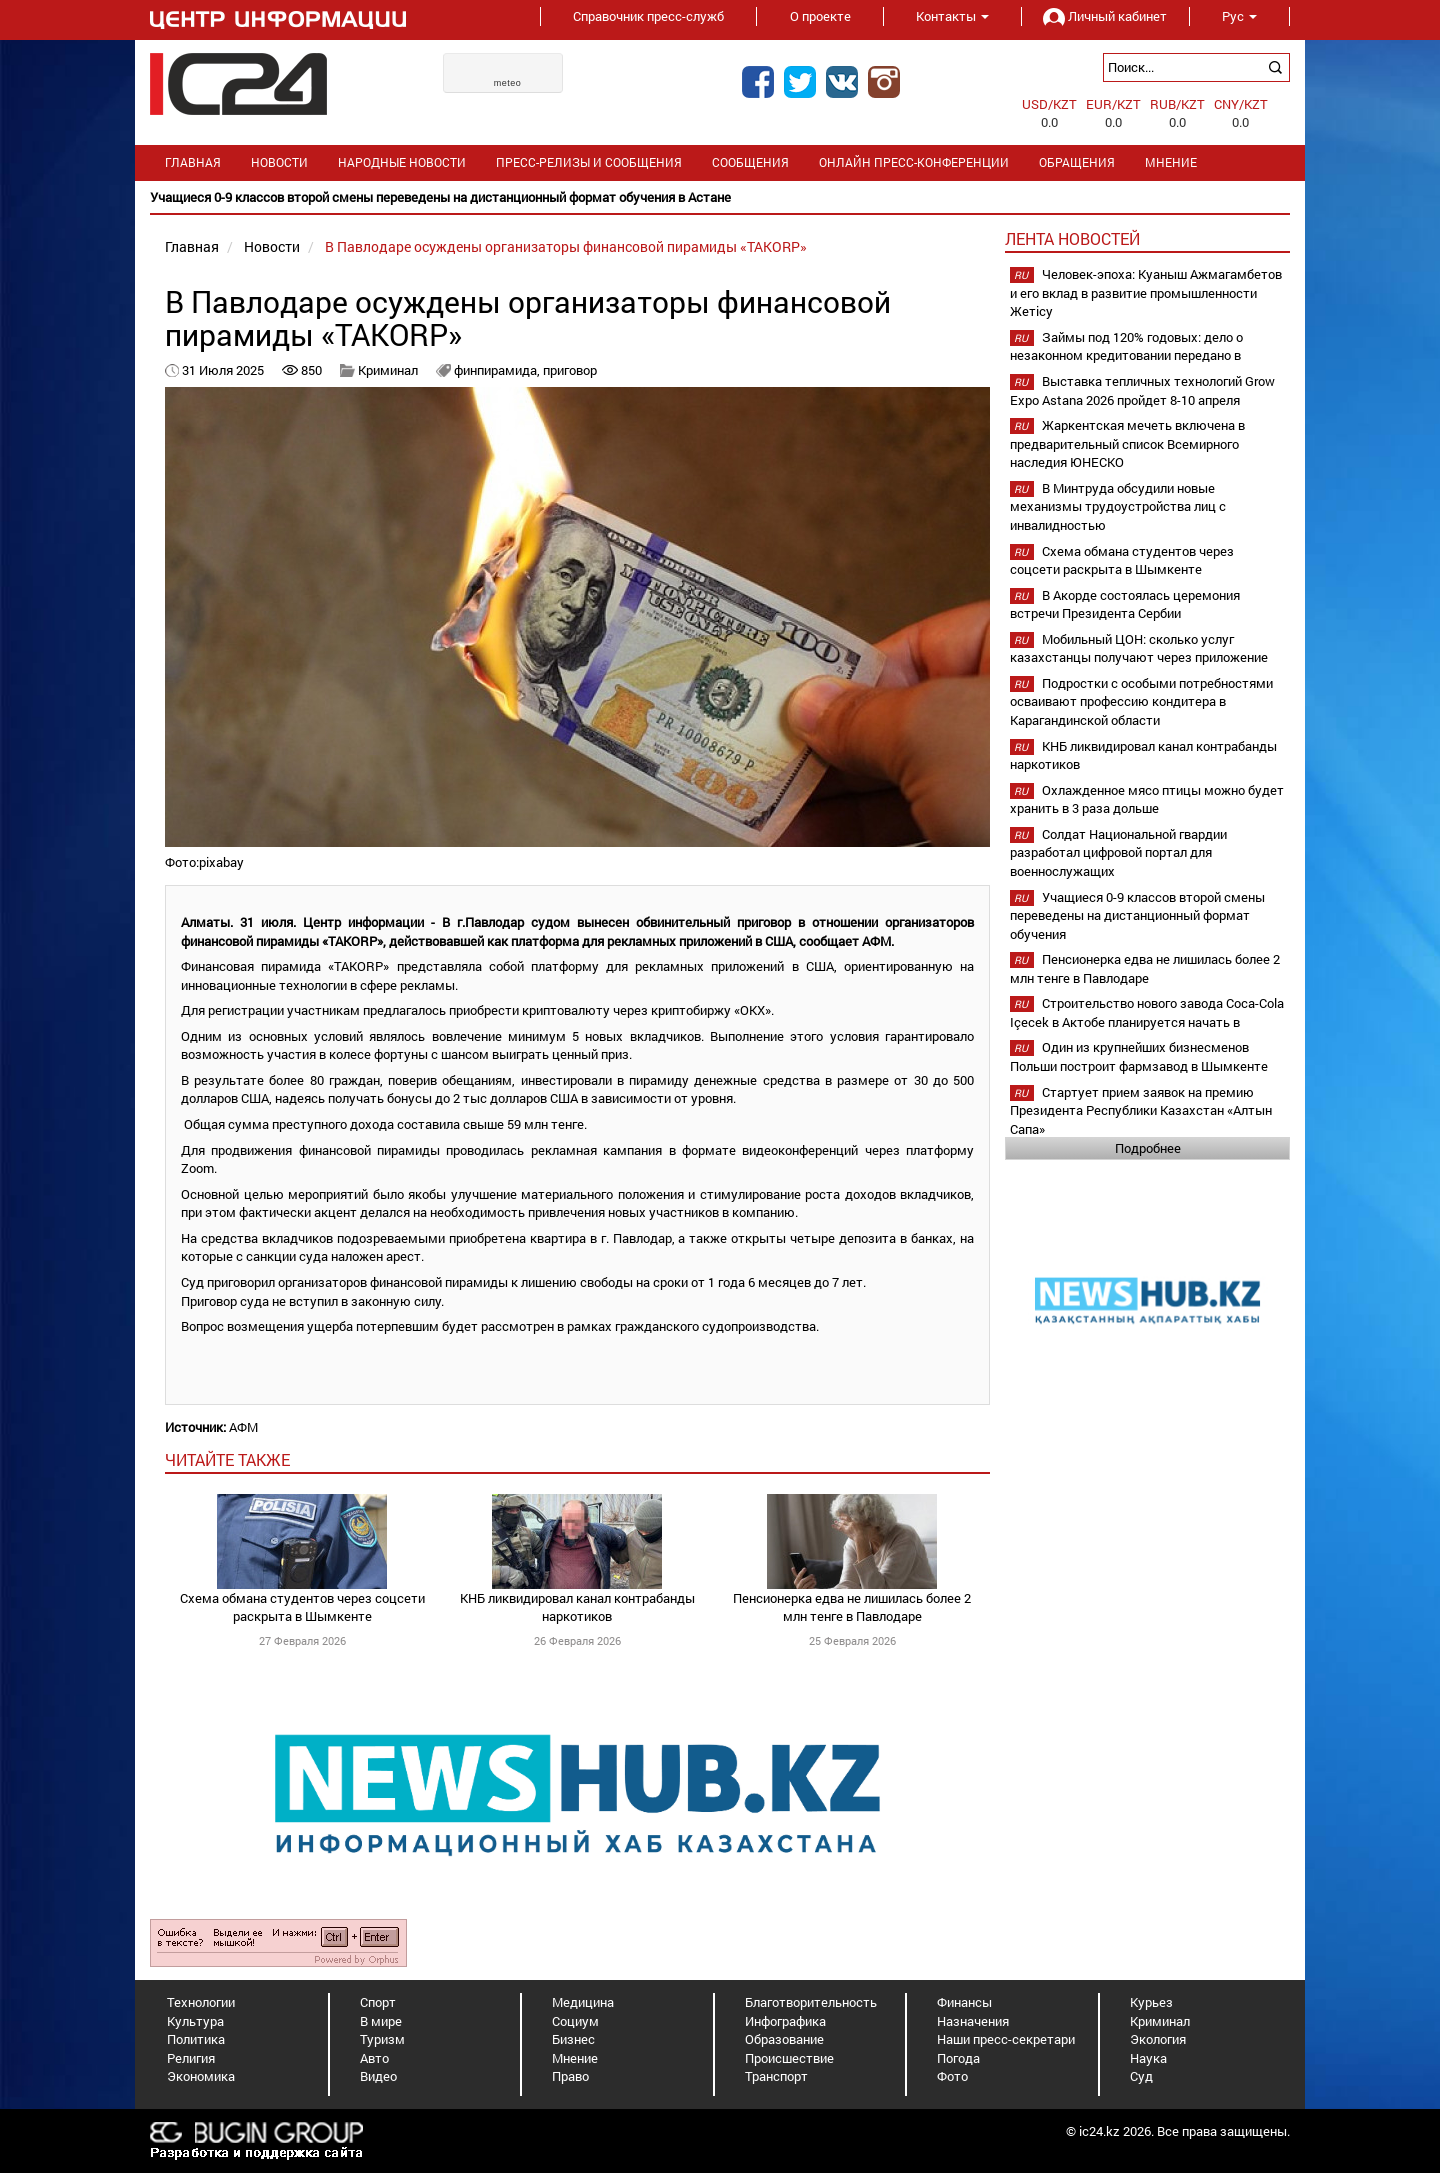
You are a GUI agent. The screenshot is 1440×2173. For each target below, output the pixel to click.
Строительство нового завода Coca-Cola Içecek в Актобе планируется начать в (1147, 1012)
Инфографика (785, 2021)
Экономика (201, 2076)
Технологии (201, 2002)
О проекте (820, 16)
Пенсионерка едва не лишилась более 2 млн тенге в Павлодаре (852, 1607)
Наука (1148, 2058)
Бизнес (573, 2039)
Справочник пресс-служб (648, 16)
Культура (195, 2021)
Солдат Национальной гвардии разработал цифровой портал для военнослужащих (1118, 852)
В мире (381, 2021)
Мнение (1171, 162)
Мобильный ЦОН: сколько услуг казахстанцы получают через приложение (1139, 648)
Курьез (1151, 2002)
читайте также (227, 1459)
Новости (279, 162)
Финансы (964, 2002)
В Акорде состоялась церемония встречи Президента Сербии (1125, 604)
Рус (1239, 16)
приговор (570, 370)
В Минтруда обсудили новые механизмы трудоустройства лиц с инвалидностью (1118, 506)
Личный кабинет (1105, 16)
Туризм (382, 2039)
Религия (191, 2058)
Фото (952, 2076)
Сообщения (750, 162)
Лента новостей (1072, 238)
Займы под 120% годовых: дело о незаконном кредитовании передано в (1126, 346)
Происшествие (789, 2058)
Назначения (973, 2021)
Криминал (388, 370)
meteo (508, 83)
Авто (374, 2058)
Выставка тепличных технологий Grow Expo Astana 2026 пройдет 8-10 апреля (1142, 390)
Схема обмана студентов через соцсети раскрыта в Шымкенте (302, 1607)
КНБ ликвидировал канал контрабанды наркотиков (577, 1607)
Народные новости (402, 162)
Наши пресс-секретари (1006, 2039)
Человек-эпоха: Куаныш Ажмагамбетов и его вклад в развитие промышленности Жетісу (1146, 292)
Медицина (583, 2002)
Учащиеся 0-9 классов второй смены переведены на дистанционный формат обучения (1137, 915)
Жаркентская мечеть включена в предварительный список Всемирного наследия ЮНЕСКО (1127, 443)
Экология (1158, 2039)
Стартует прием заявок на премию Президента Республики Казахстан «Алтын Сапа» (1141, 1110)
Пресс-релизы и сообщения (589, 162)
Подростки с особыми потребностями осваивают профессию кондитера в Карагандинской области (1141, 701)
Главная (193, 162)
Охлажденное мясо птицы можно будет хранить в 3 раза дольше (1147, 799)
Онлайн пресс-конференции (914, 162)
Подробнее (1148, 1148)
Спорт (378, 2002)
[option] (720, 197)
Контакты (952, 16)
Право (570, 2076)
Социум (575, 2021)
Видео (378, 2076)
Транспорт (776, 2076)
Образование (784, 2039)
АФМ (243, 1427)
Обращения (1077, 162)
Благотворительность (811, 2002)
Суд (1141, 2076)
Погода (958, 2058)
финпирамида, (498, 370)
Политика (196, 2039)
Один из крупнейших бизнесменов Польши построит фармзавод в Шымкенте (1139, 1056)
